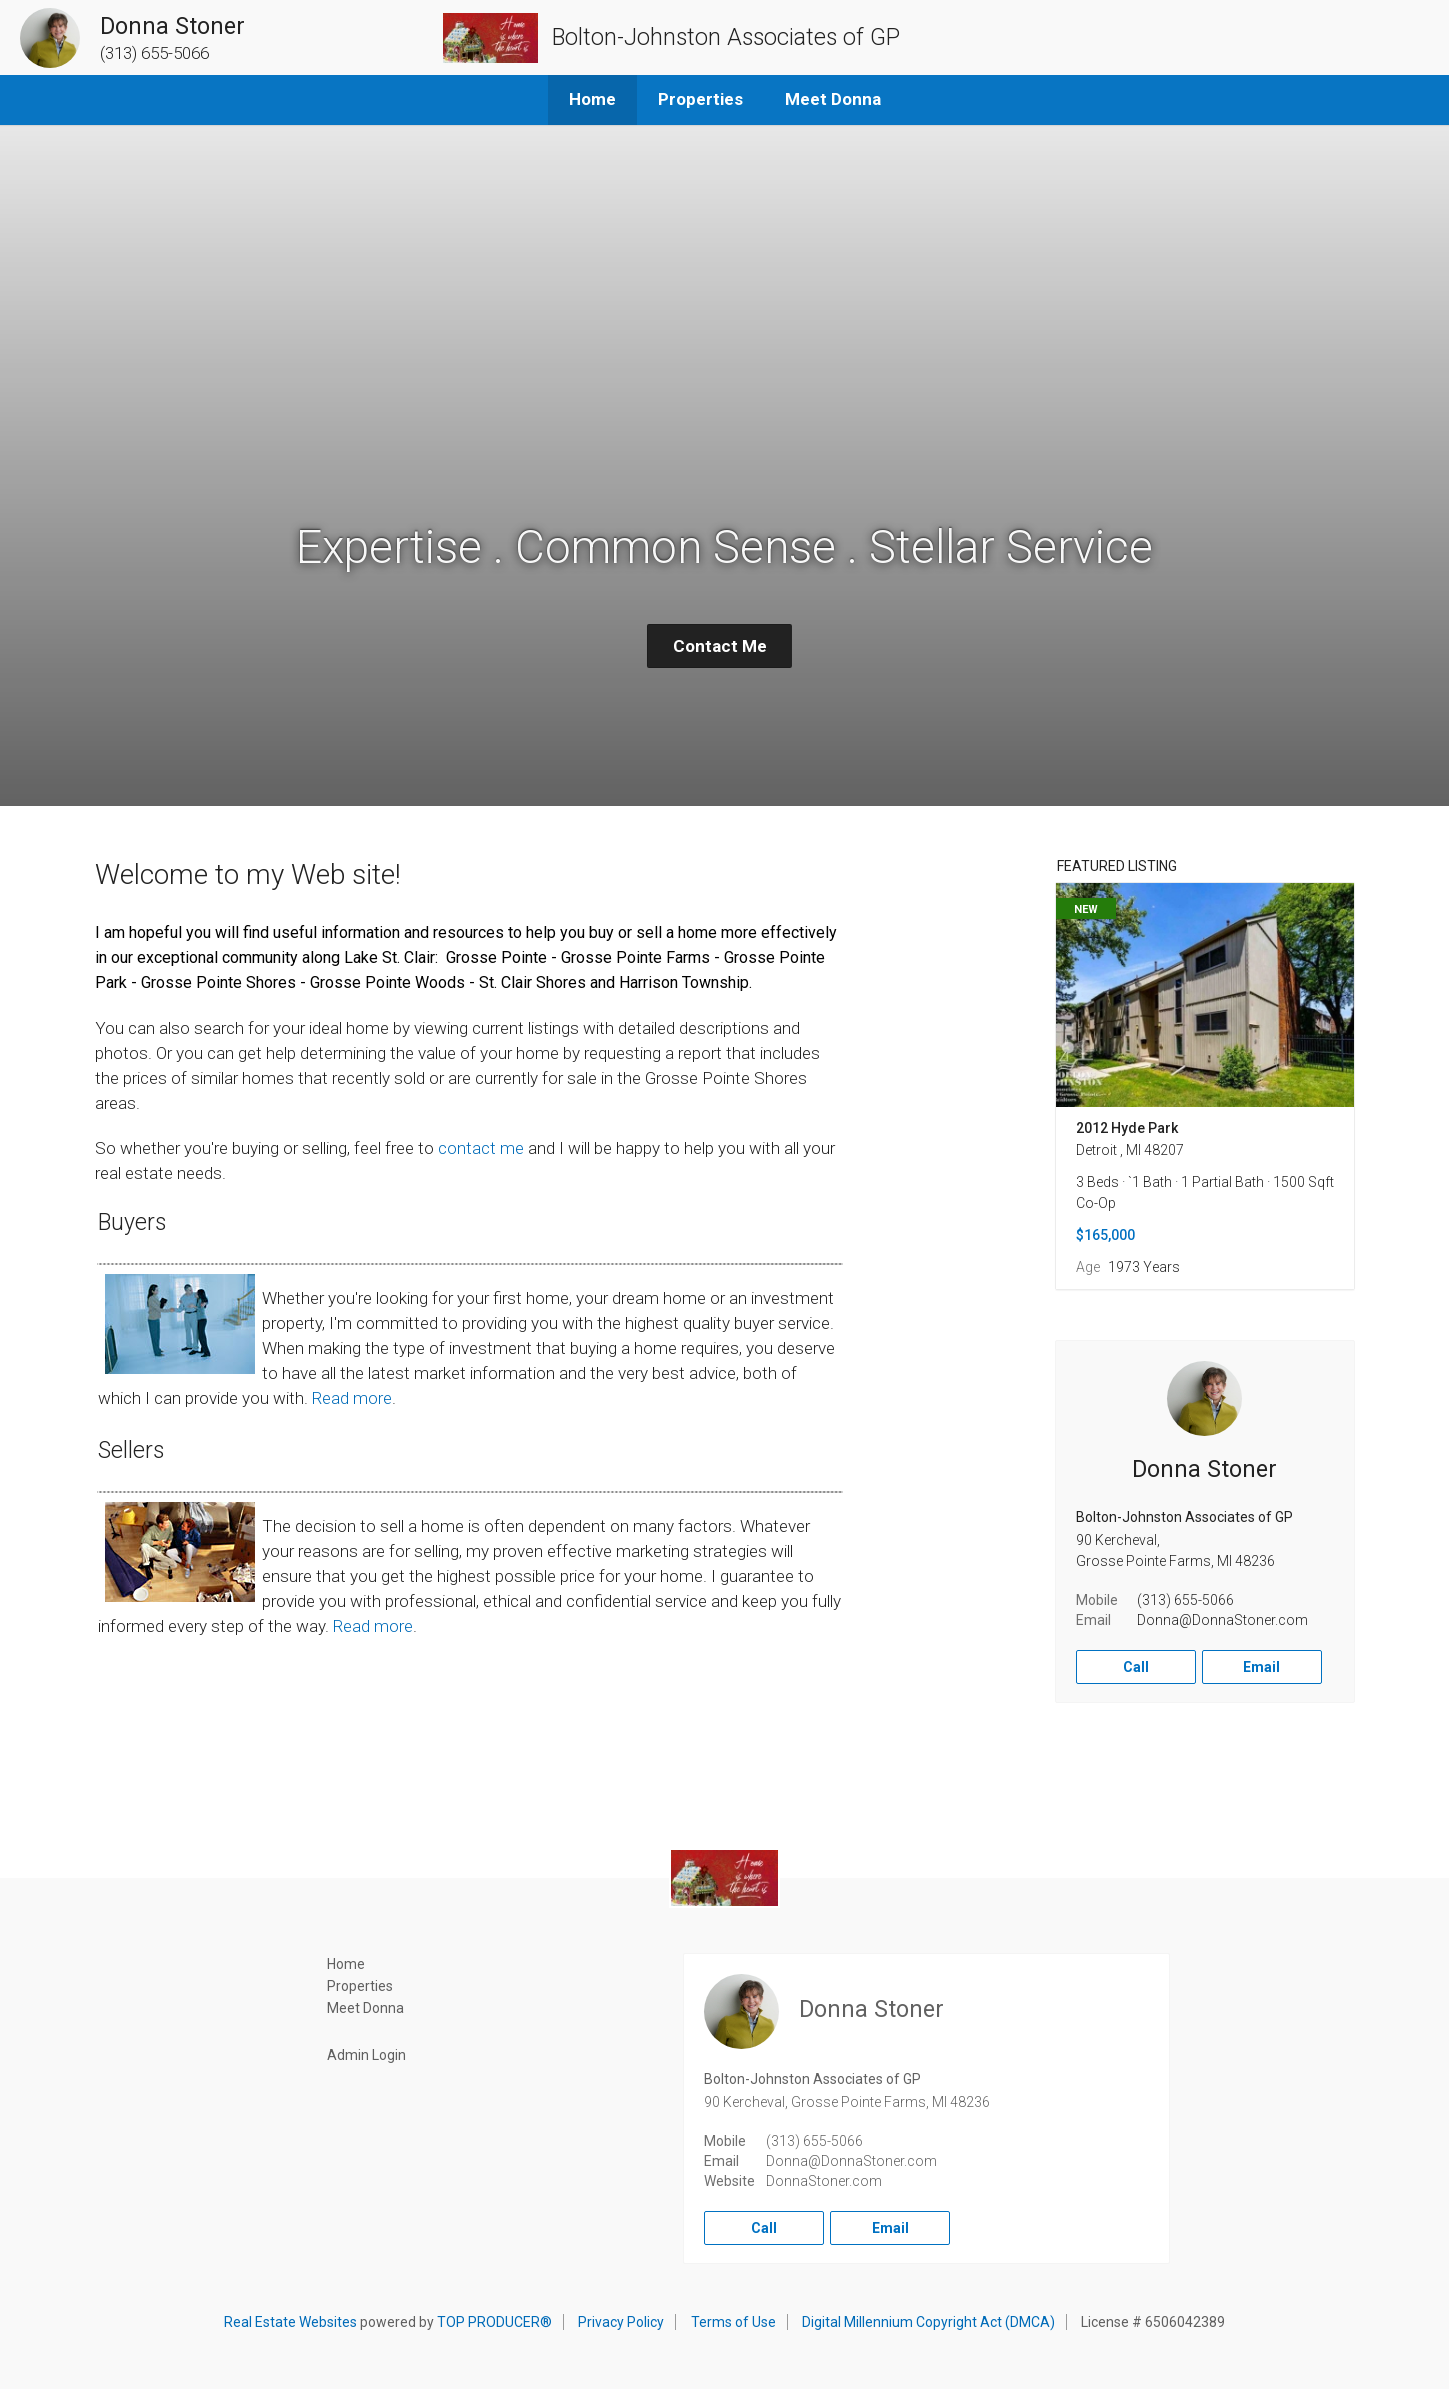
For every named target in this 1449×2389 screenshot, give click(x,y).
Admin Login (366, 2055)
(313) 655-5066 (1185, 1600)
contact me (481, 1148)
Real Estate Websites (290, 2322)
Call (1136, 1667)
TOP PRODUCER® (494, 2322)
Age (1088, 1267)
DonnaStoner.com (824, 2181)
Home (592, 99)
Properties (700, 99)
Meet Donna (833, 99)
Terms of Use (733, 2322)
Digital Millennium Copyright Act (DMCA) (928, 2322)
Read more (352, 1398)
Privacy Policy (621, 2322)
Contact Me (720, 646)
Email (1261, 1667)
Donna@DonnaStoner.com (1222, 1620)
